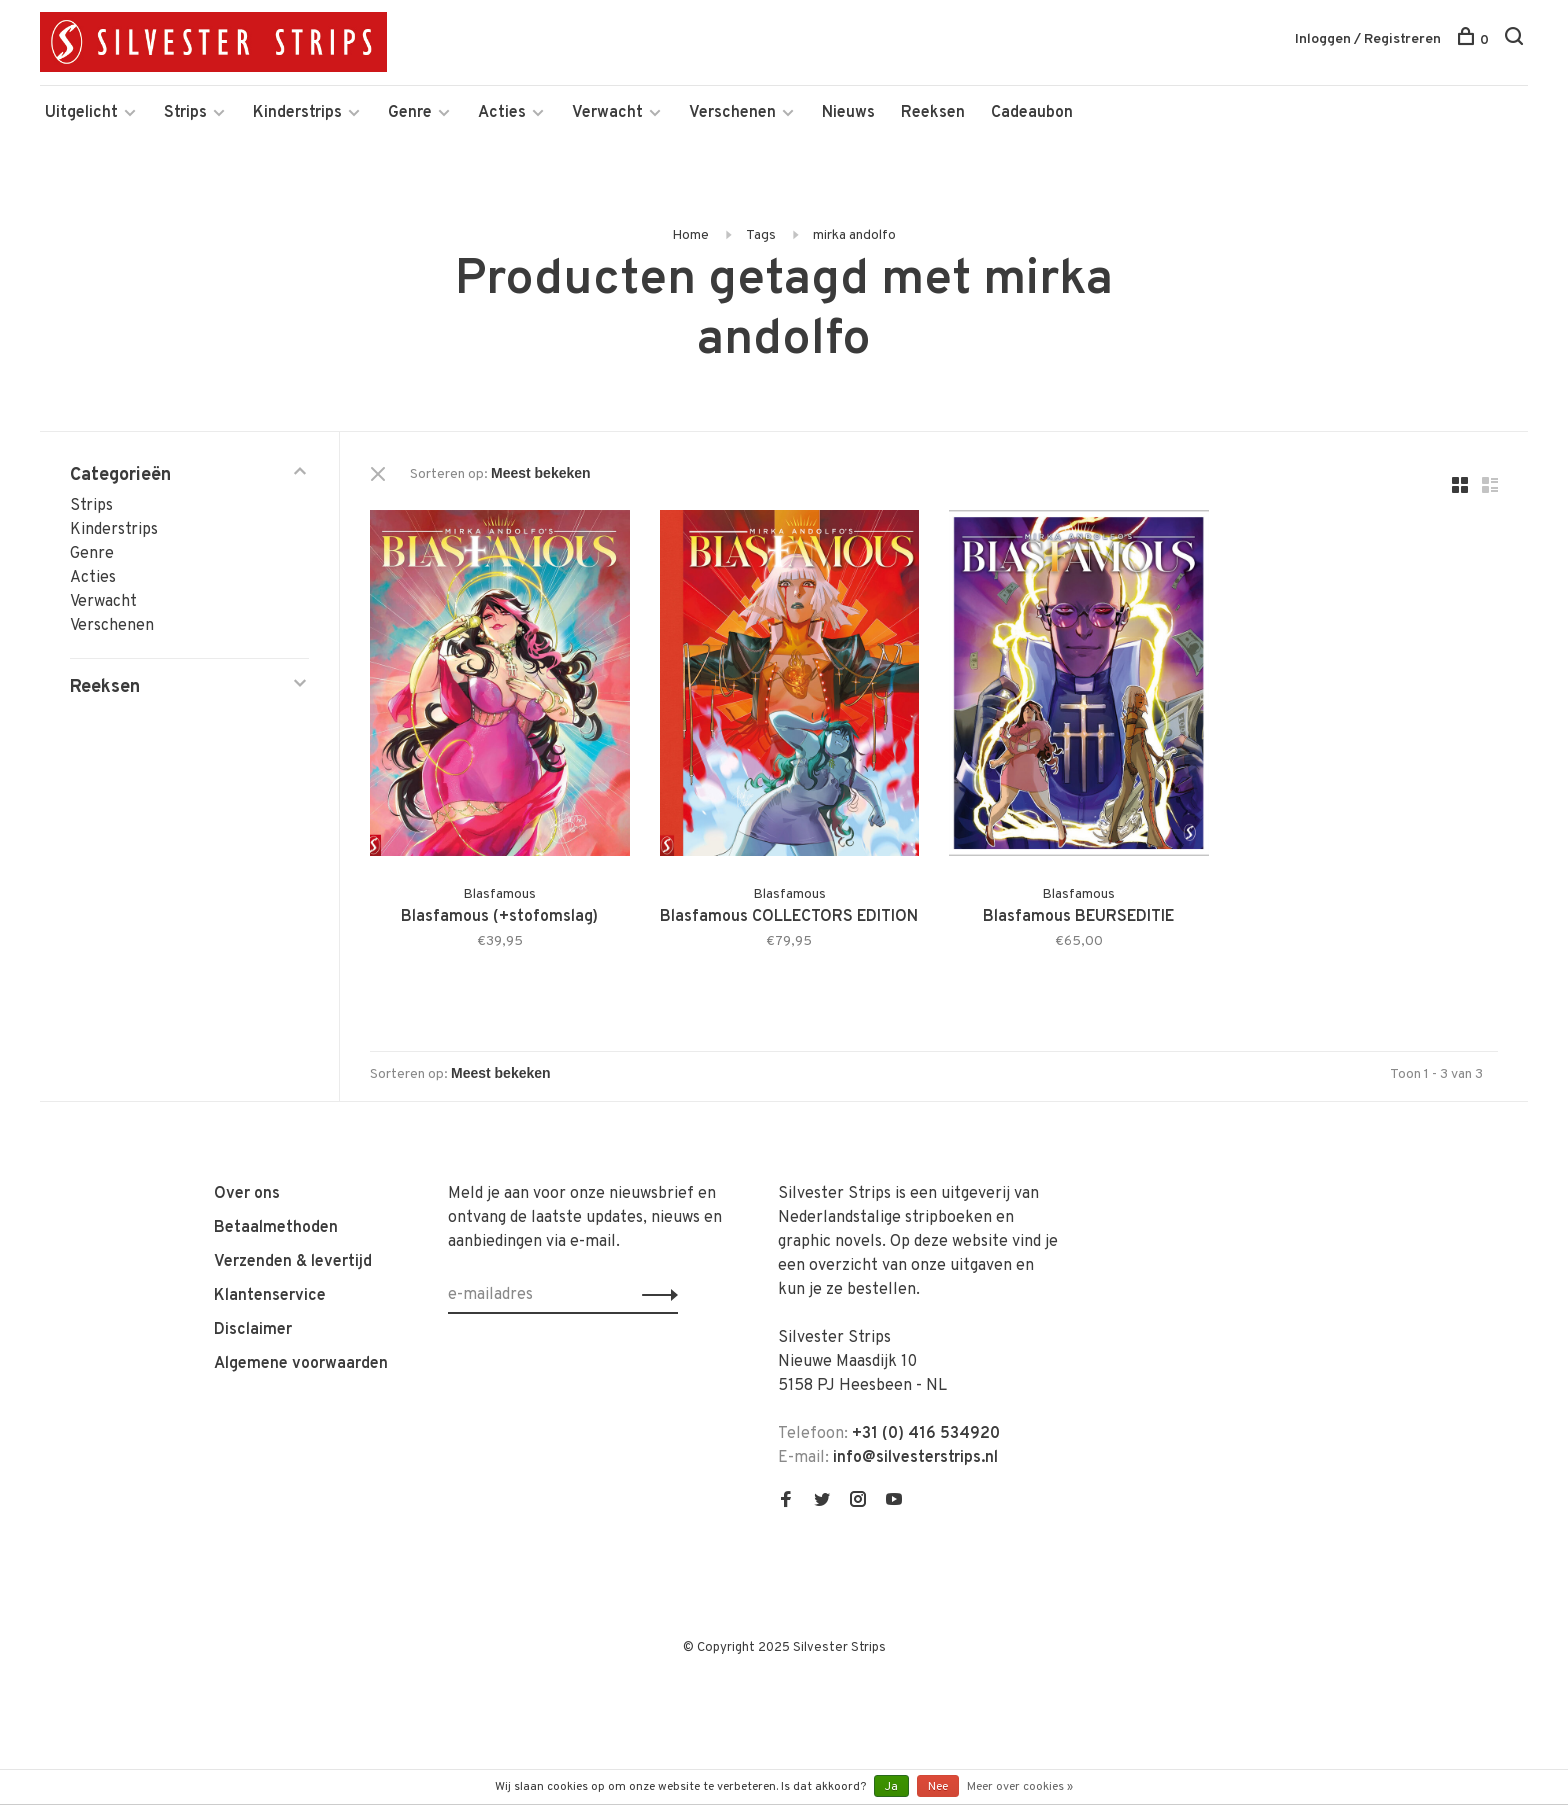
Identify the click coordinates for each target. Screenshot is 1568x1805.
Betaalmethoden (276, 1228)
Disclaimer (253, 1330)
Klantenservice (270, 1296)
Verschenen (732, 113)
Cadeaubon (1032, 113)
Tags (761, 235)
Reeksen (933, 113)
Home (690, 235)
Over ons (247, 1194)
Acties (502, 113)
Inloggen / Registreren (1368, 39)
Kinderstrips (297, 113)
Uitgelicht (81, 113)
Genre (410, 113)
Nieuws (848, 113)
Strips (185, 113)
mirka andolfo (854, 235)
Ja (891, 1787)
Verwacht (607, 113)
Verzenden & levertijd (293, 1262)
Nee (938, 1787)
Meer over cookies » (1020, 1787)
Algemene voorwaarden (301, 1364)
